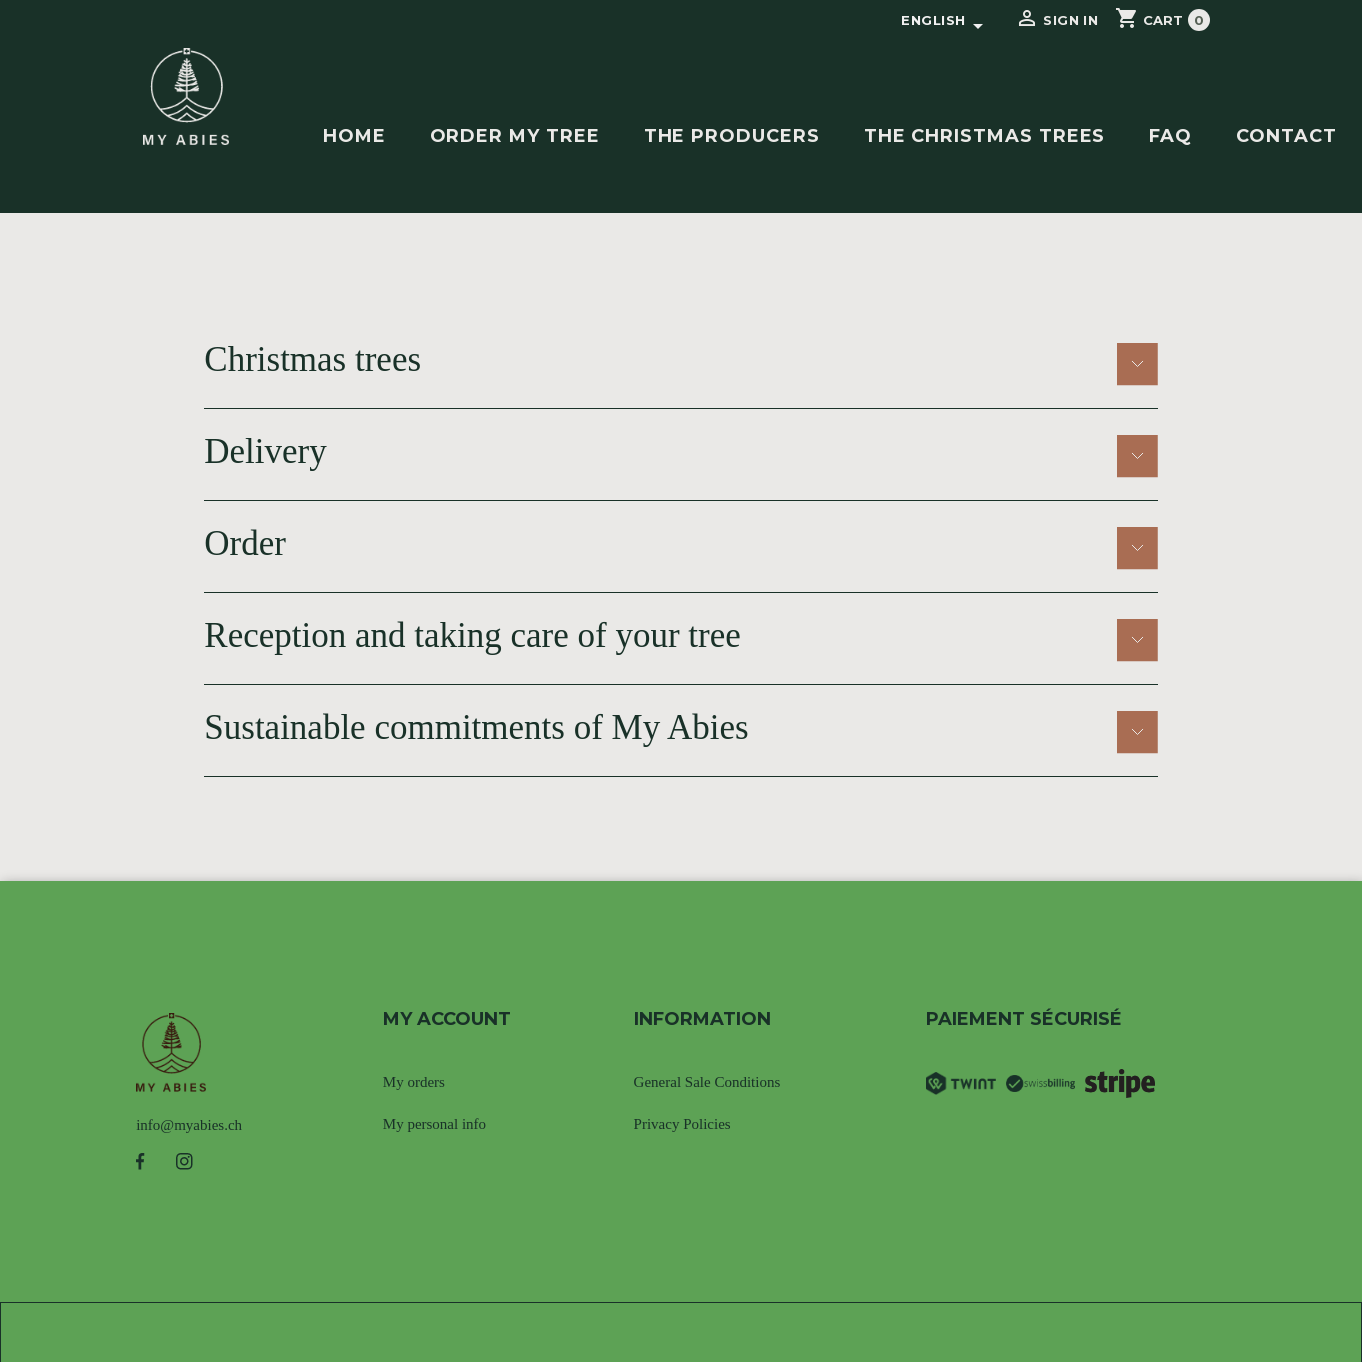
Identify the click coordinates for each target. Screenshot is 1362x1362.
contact (1286, 136)
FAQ (1170, 136)
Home (354, 136)
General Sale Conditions (707, 1082)
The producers (732, 136)
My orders (414, 1082)
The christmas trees (985, 136)
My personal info (434, 1124)
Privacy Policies (682, 1124)
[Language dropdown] (945, 21)
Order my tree (515, 136)
